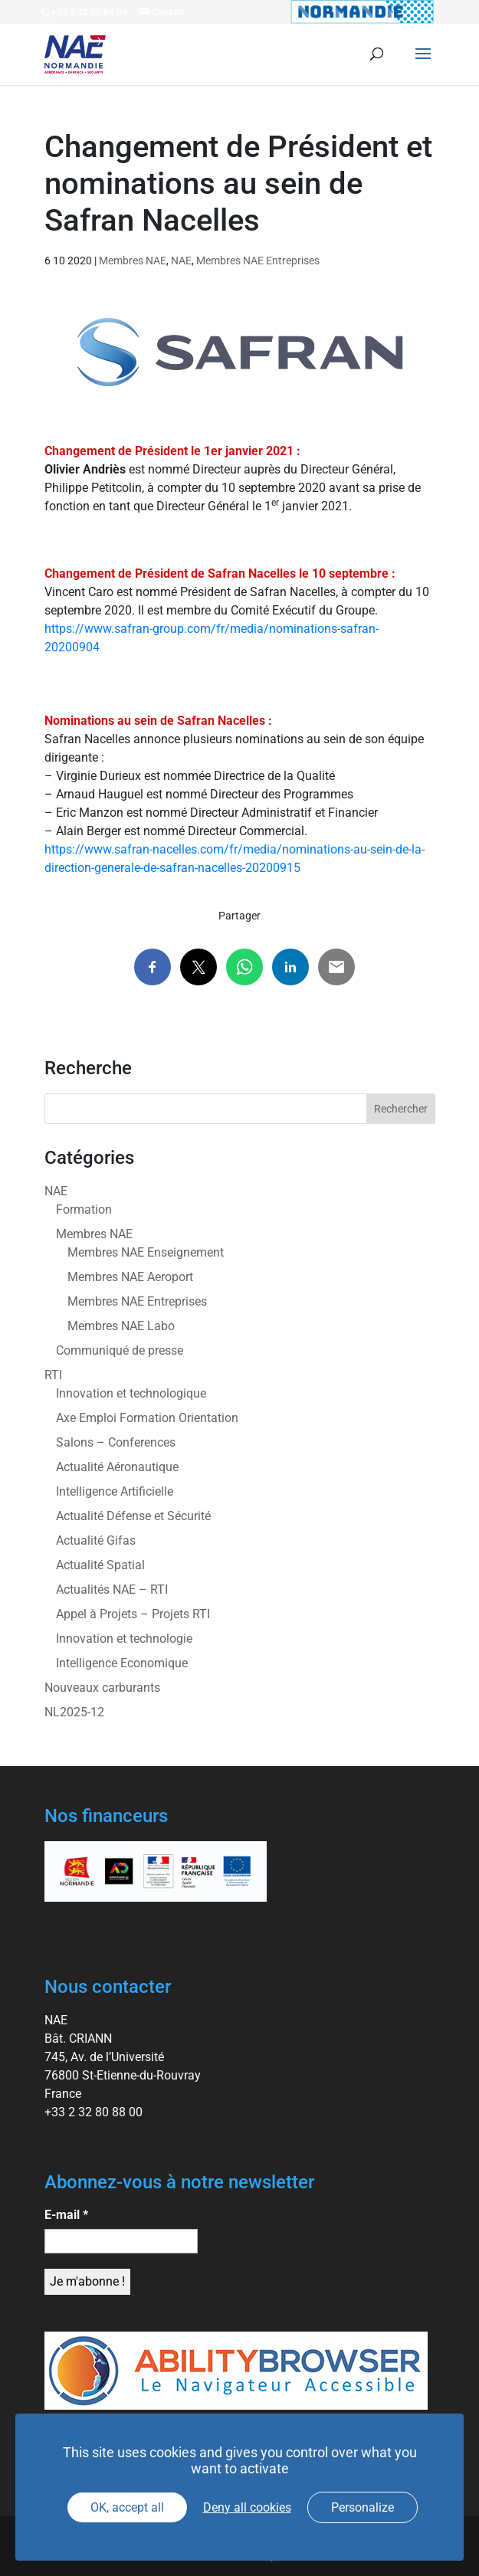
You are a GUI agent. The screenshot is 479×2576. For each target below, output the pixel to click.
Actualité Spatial (100, 1565)
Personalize (362, 2507)
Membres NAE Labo (121, 1326)
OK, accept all (127, 2507)
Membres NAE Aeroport (130, 1277)
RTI (53, 1375)
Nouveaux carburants (102, 1687)
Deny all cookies (247, 2507)
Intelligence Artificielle (114, 1491)
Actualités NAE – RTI (112, 1589)
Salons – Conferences (116, 1442)
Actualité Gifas (96, 1540)
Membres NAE (132, 260)
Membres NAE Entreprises (258, 260)
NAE (181, 260)
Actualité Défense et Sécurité (133, 1516)
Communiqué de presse (119, 1350)
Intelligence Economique (122, 1663)
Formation (84, 1209)
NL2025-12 (74, 1712)
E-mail (66, 2214)
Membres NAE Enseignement (145, 1252)
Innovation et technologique (131, 1393)
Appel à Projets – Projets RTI (133, 1614)
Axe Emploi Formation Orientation (147, 1418)
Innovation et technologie (124, 1638)
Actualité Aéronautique (117, 1467)
